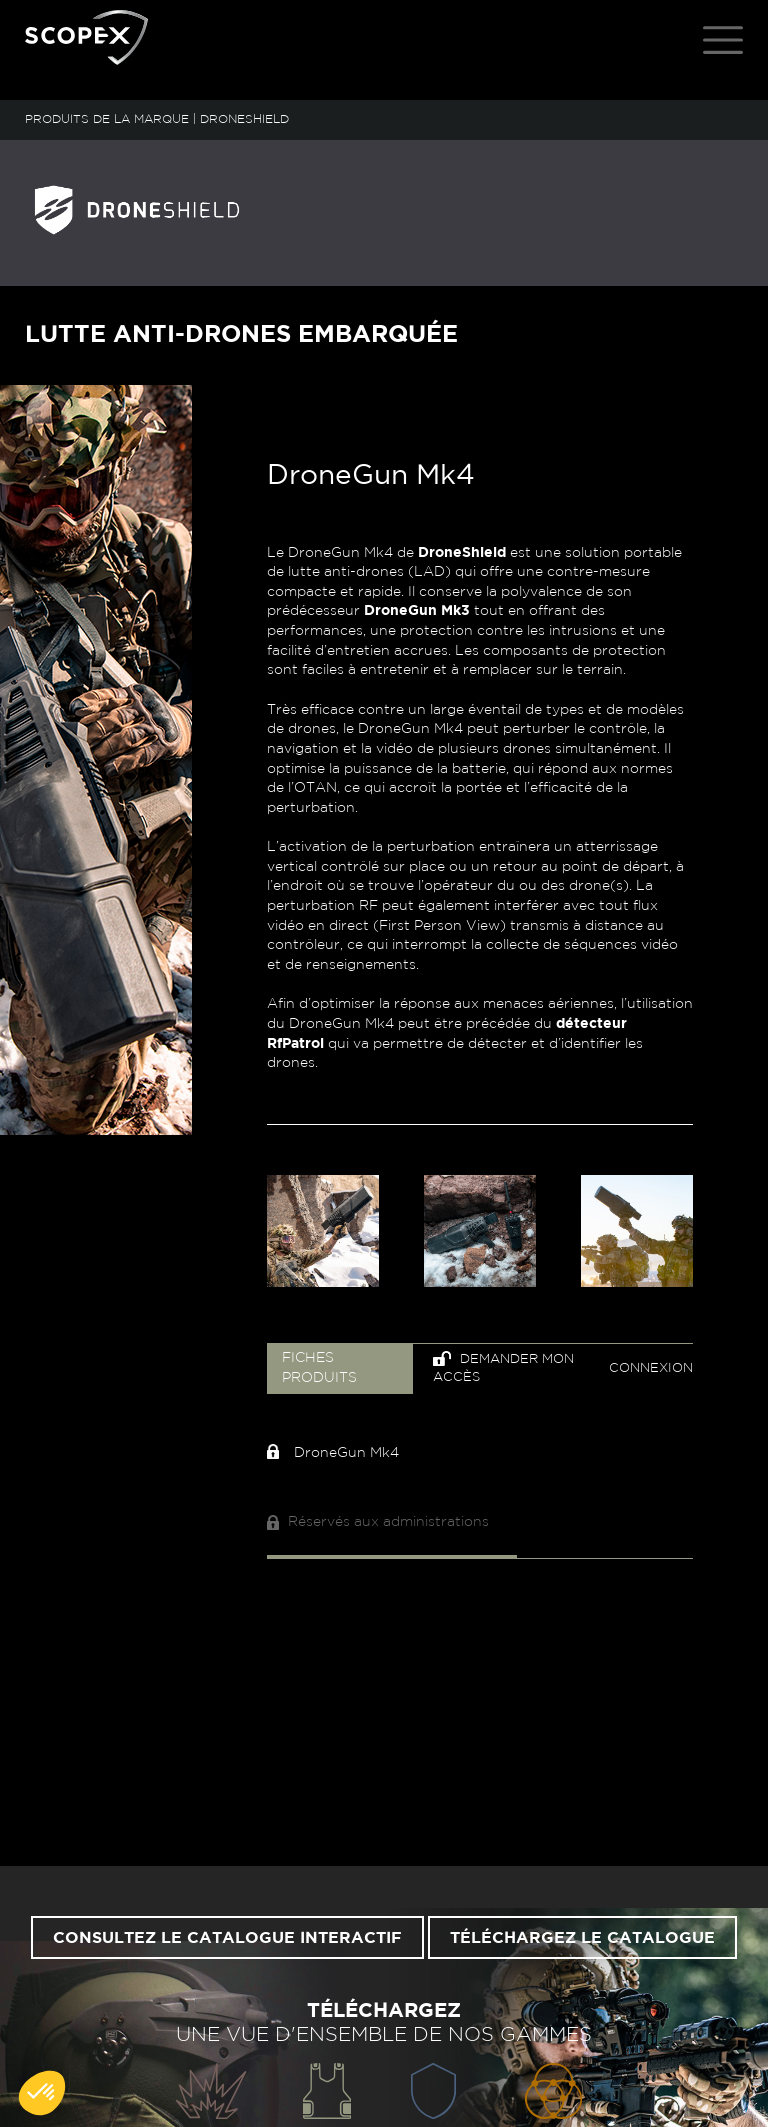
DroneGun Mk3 (417, 611)
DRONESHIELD (244, 119)
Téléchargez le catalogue (582, 1938)
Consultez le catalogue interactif (227, 1938)
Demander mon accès (503, 1367)
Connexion (651, 1368)
